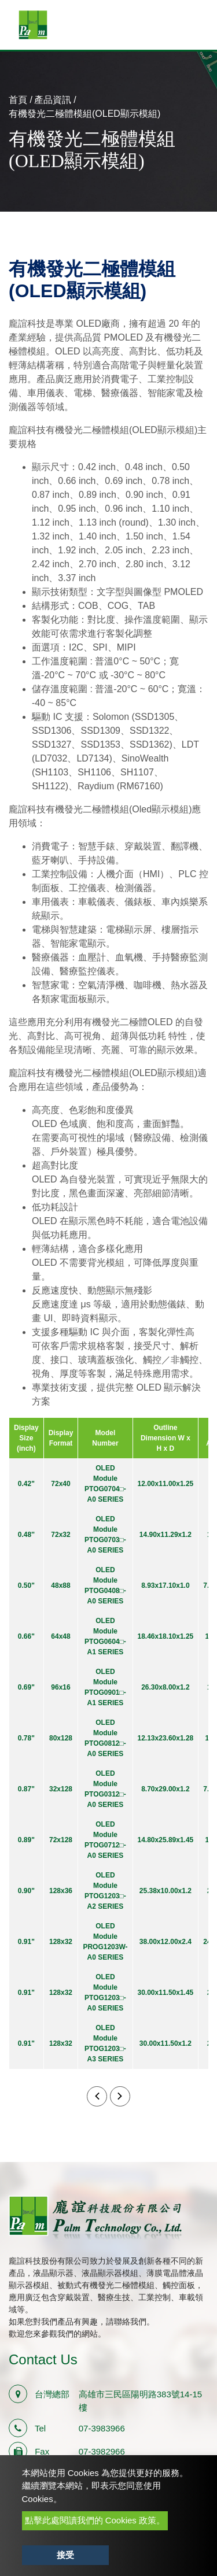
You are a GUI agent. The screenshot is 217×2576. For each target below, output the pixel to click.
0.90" (26, 1891)
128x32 (60, 1942)
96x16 (60, 1687)
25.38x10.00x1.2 (165, 1891)
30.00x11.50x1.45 (166, 1993)
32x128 (60, 1789)
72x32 (60, 1535)
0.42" (26, 1484)
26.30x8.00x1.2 (165, 1687)
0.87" (26, 1789)
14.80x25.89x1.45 (166, 1840)
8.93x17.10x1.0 (165, 1585)
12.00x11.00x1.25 (166, 1484)
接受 (65, 2555)
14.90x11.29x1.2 (165, 1535)
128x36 (60, 1891)
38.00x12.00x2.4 (165, 1942)
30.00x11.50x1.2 (165, 2043)
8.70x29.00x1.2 (165, 1789)
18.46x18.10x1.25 (166, 1636)
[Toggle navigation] (191, 24)
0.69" (26, 1687)
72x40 (60, 1484)
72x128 (60, 1840)
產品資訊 (52, 100)
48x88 (60, 1585)
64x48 (60, 1636)
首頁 (18, 100)
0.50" (26, 1585)
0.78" (26, 1738)
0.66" (26, 1636)
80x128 (60, 1738)
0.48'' (26, 1535)
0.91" (26, 1942)
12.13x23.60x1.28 (166, 1738)
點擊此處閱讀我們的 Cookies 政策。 (95, 2520)
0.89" (26, 1840)
